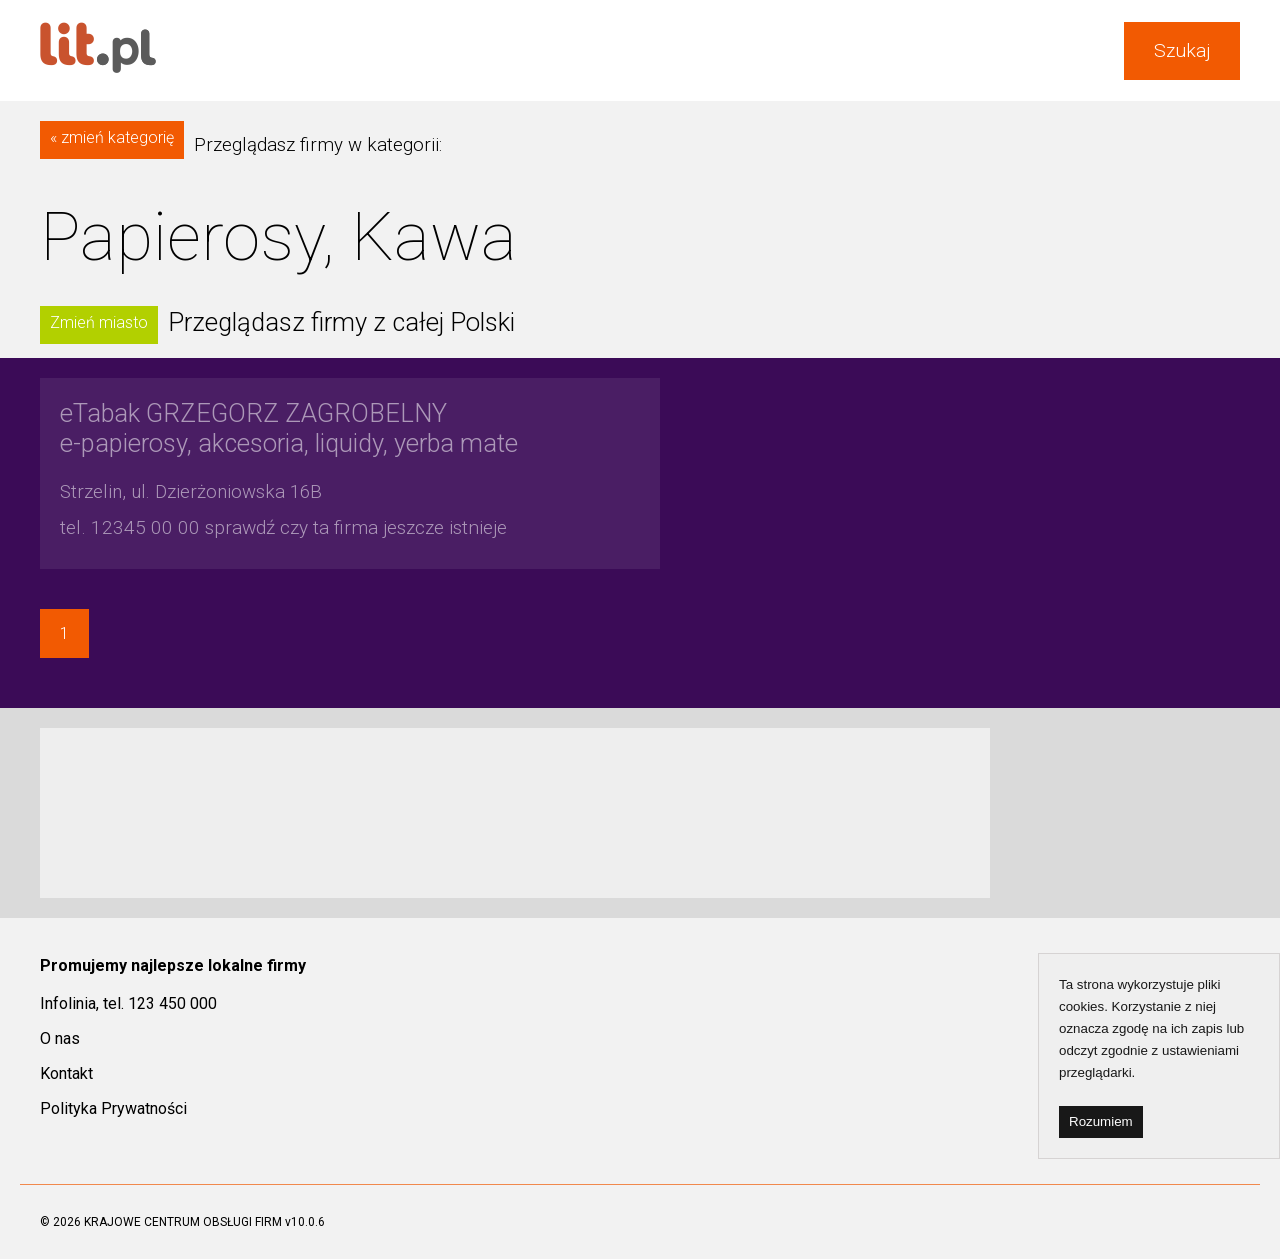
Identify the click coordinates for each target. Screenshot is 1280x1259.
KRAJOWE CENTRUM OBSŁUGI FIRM (183, 1222)
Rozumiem (1101, 1121)
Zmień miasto (99, 322)
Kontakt (66, 1073)
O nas (60, 1038)
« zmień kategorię (112, 137)
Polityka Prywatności (113, 1108)
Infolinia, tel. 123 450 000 (128, 1003)
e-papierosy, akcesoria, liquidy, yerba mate (289, 428)
